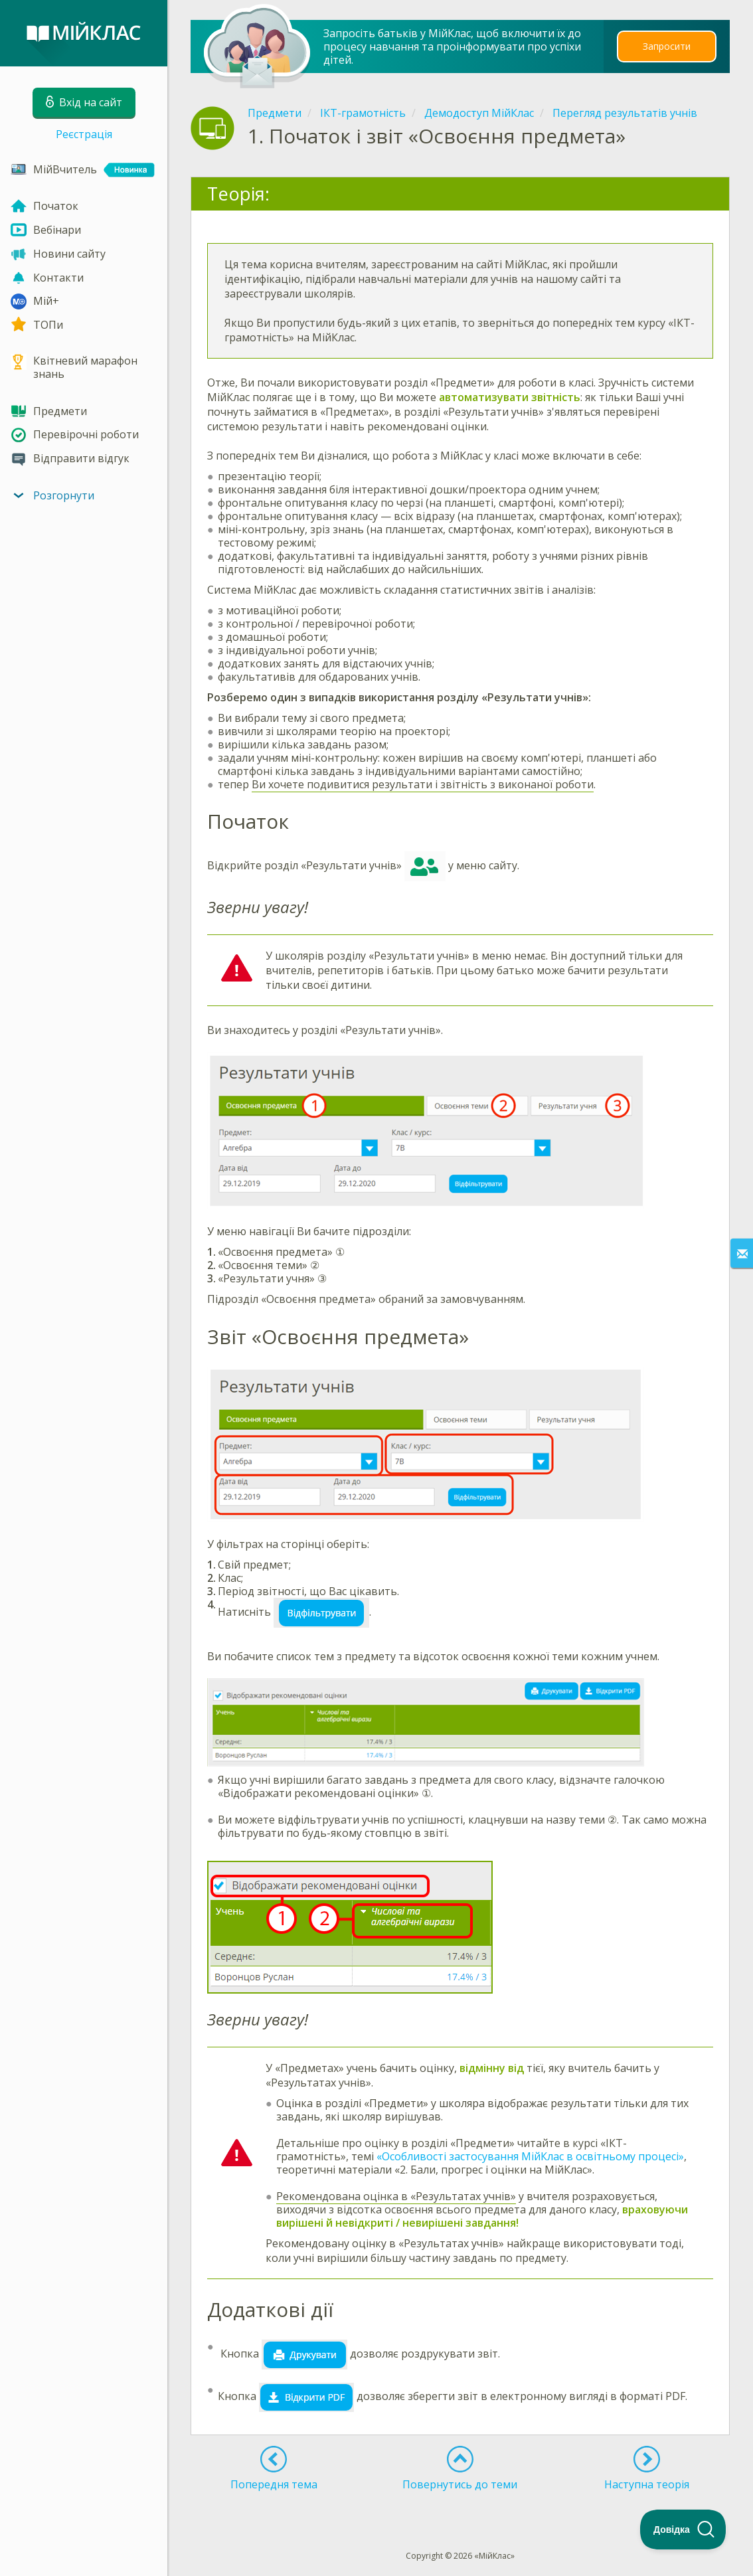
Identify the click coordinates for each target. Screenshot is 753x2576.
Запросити (667, 46)
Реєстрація (84, 134)
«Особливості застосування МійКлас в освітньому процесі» (530, 2156)
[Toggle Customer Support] (683, 2529)
